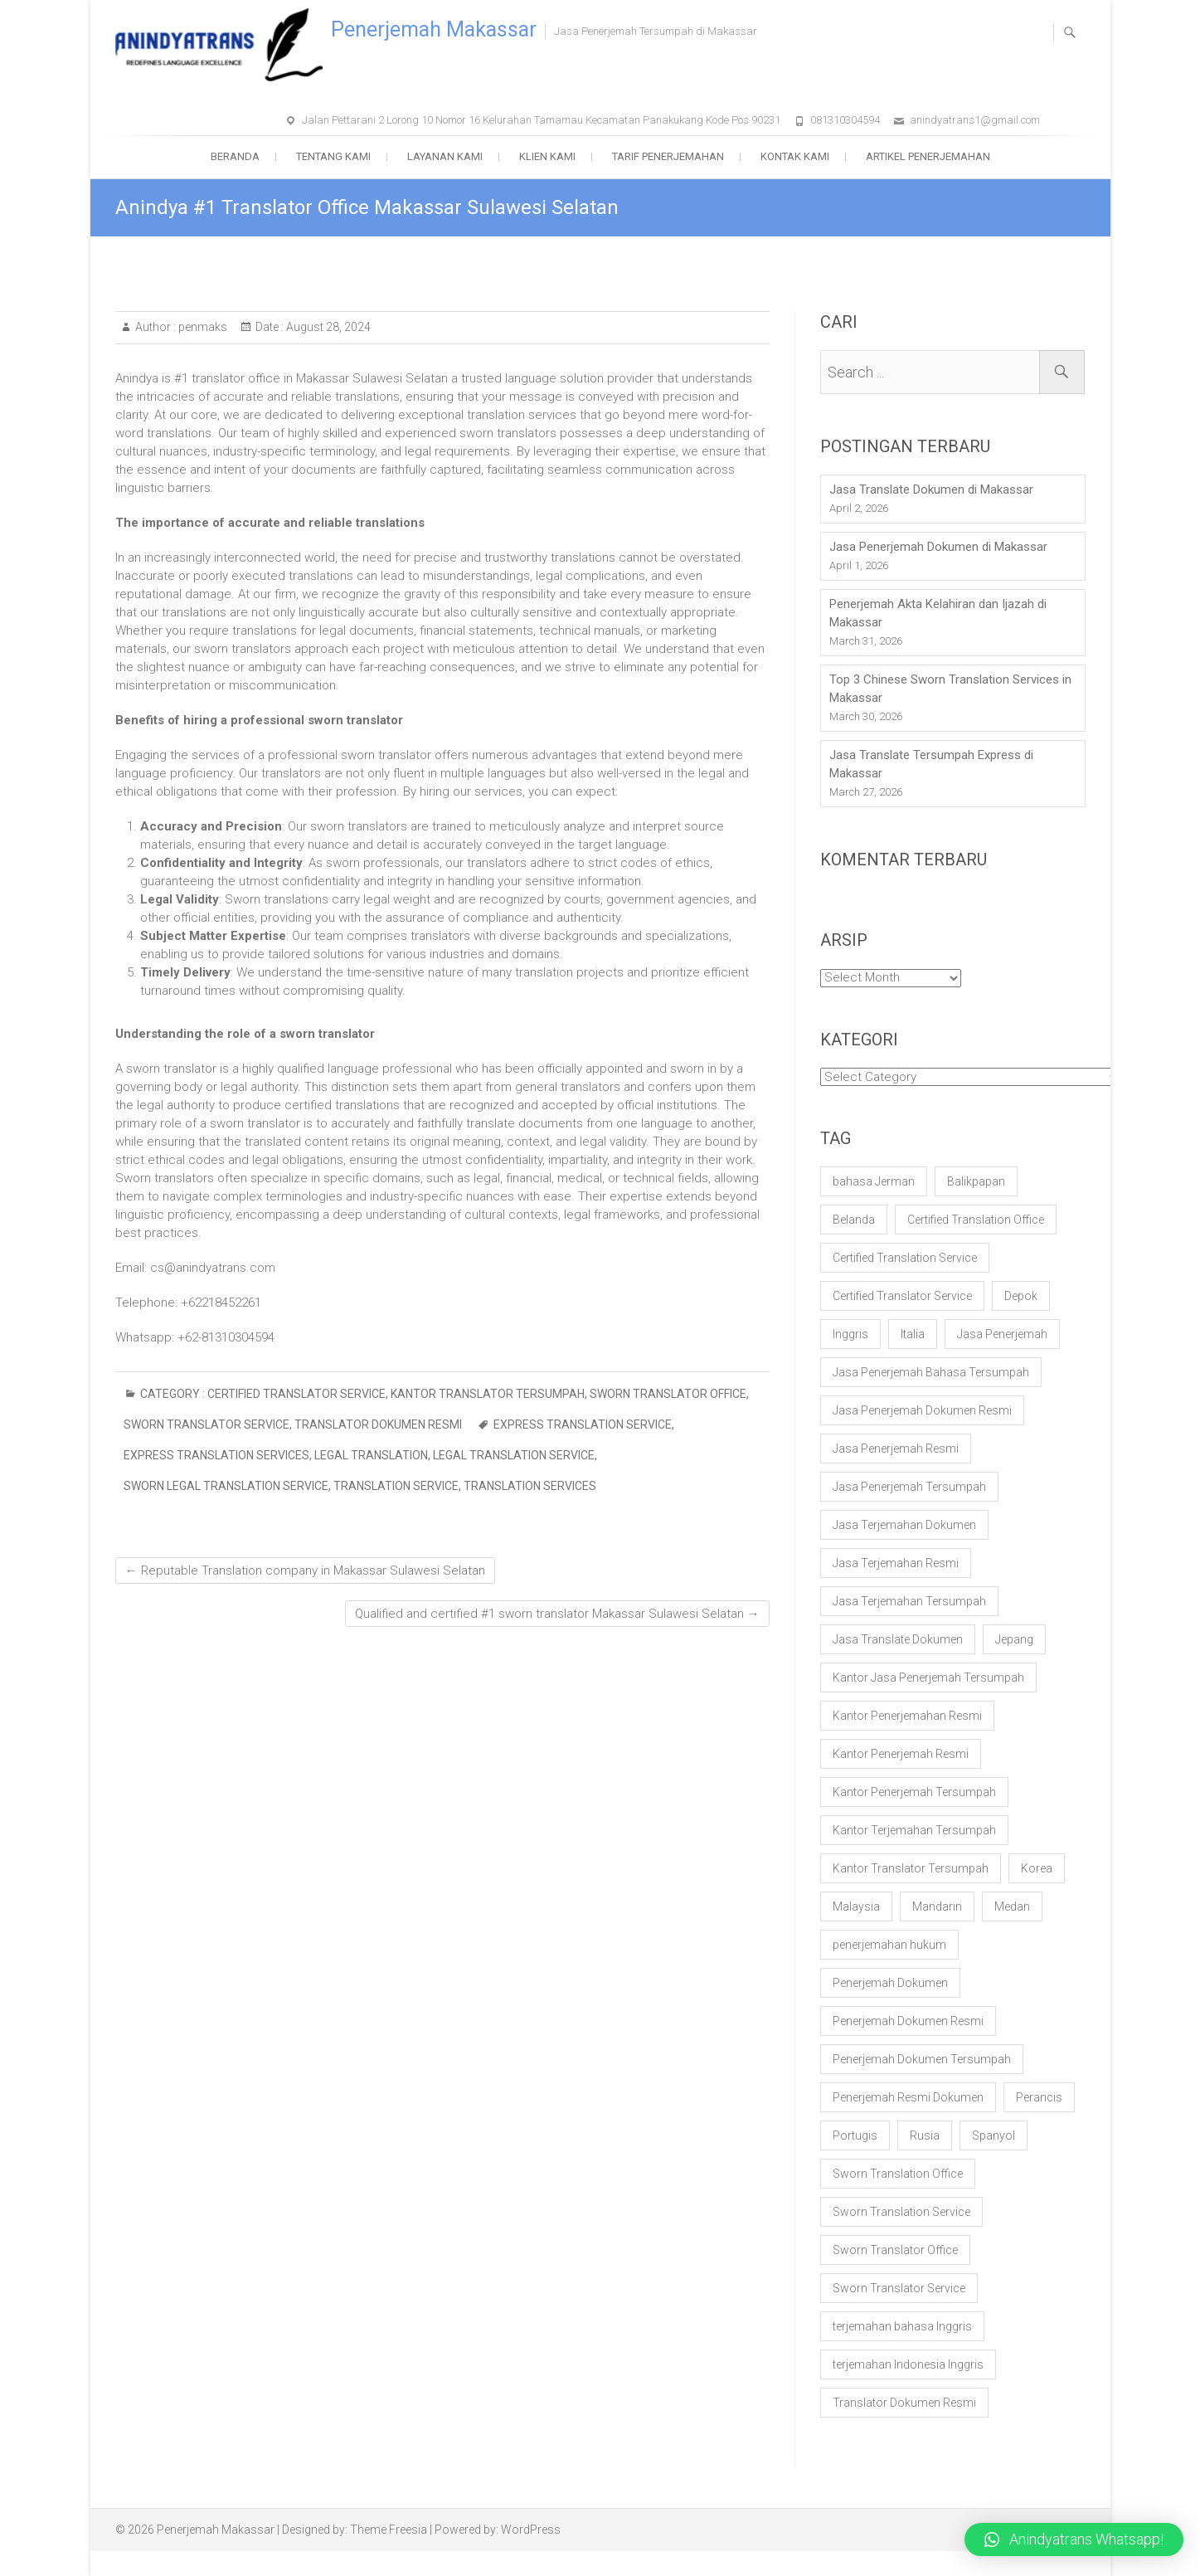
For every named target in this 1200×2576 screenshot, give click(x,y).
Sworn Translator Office (668, 1393)
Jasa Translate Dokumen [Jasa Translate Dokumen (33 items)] (898, 1639)
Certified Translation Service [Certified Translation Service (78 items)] (905, 1257)
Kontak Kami (794, 156)
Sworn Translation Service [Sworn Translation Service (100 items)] (901, 2211)
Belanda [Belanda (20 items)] (854, 1219)
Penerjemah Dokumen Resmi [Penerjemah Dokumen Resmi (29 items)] (908, 2021)
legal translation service (514, 1455)
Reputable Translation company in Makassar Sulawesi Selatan (305, 1570)
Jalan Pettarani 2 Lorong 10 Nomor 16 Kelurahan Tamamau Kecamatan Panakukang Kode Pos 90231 (541, 120)
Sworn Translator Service (206, 1424)
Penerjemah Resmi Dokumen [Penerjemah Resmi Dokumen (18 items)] (908, 2097)
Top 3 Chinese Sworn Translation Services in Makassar (950, 688)
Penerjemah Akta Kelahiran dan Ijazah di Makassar (938, 613)
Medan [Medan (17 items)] (1012, 1906)
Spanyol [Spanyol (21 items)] (993, 2135)
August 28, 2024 (327, 327)
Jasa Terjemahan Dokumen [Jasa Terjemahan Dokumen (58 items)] (904, 1524)
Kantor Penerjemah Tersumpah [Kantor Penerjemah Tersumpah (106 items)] (914, 1792)
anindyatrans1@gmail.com (975, 120)
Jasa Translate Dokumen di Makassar (931, 489)
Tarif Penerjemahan (668, 156)
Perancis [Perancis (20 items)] (1039, 2097)
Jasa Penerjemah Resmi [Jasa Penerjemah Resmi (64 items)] (896, 1448)
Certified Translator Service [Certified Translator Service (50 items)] (902, 1296)
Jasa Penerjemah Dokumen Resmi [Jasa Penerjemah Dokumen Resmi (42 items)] (922, 1410)
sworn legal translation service (226, 1486)
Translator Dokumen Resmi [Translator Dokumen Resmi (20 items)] (904, 2402)
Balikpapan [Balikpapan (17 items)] (976, 1181)
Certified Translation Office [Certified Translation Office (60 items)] (975, 1219)
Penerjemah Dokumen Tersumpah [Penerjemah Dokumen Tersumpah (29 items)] (922, 2059)
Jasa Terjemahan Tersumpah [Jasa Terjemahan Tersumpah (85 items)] (909, 1601)
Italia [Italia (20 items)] (913, 1334)
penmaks (201, 327)
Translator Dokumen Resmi (378, 1424)
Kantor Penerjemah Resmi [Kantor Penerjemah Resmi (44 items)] (901, 1753)
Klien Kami (547, 156)
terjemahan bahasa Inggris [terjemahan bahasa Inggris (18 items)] (902, 2326)
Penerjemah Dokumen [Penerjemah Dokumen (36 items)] (890, 1982)
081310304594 (845, 120)
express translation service (582, 1424)
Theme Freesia (388, 2529)
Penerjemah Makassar (434, 29)
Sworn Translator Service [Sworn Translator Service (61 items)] (899, 2288)
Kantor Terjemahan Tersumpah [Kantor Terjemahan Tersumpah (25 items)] (914, 1830)
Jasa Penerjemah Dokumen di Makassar (938, 546)
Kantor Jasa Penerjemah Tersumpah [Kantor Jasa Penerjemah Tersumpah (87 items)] (928, 1677)
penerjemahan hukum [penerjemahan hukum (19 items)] (889, 1944)
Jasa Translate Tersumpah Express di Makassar (931, 764)
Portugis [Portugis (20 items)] (855, 2135)
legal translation (371, 1455)
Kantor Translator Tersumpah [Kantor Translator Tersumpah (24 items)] (911, 1868)
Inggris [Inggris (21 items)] (850, 1334)
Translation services (530, 1486)
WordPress (531, 2529)
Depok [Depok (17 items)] (1020, 1296)
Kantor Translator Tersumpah (488, 1393)
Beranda (235, 156)
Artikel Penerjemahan (928, 156)
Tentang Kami (333, 156)
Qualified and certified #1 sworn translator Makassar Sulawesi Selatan (557, 1613)
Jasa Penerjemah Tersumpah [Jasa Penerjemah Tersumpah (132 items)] (909, 1486)
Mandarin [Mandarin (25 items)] (937, 1906)
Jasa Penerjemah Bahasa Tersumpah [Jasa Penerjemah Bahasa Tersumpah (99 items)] (931, 1372)
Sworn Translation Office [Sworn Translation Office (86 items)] (898, 2173)
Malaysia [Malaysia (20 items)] (856, 1906)
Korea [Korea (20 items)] (1036, 1868)
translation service (396, 1486)
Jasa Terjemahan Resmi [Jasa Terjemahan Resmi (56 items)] (896, 1563)
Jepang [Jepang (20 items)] (1014, 1639)
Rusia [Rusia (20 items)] (925, 2135)
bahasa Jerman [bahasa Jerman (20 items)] (874, 1181)
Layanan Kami (445, 156)
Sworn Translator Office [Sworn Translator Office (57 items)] (895, 2250)
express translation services (216, 1455)
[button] (1073, 2539)
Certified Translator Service (296, 1393)
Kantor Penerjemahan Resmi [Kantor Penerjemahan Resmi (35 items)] (907, 1715)
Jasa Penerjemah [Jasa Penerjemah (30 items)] (1002, 1334)
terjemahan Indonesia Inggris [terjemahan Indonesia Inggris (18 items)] (908, 2364)
